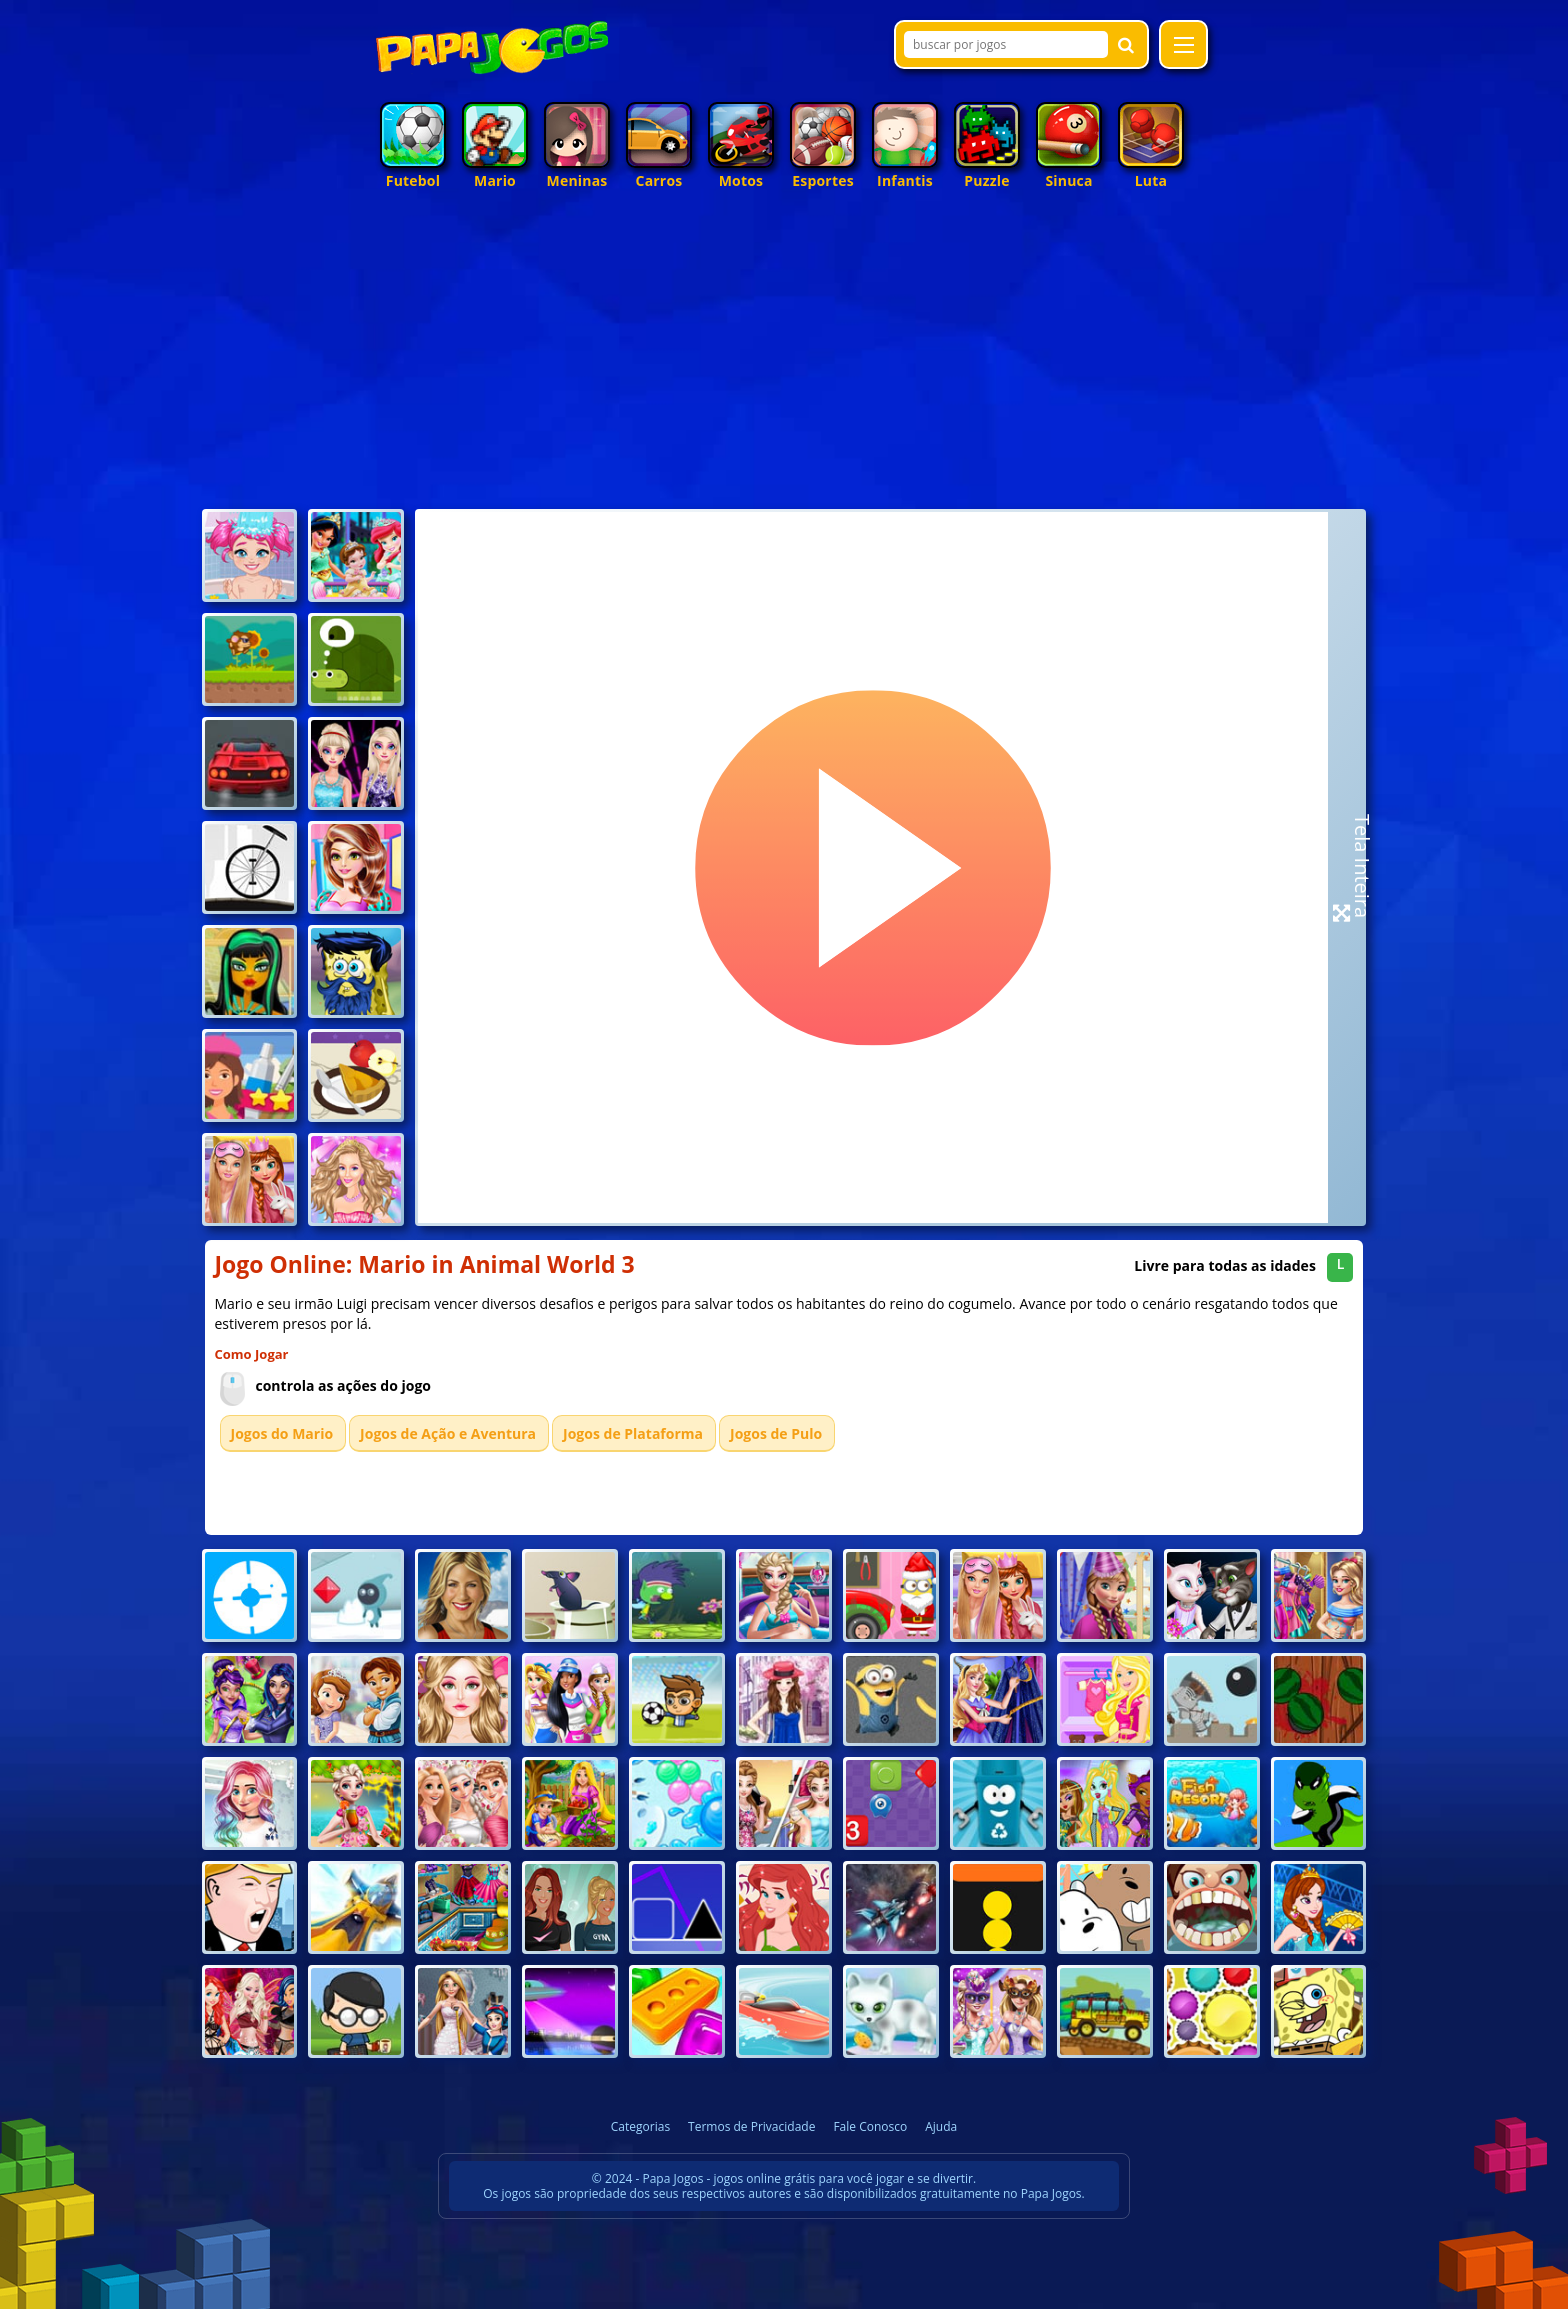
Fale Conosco (870, 2126)
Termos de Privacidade (751, 2126)
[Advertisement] (784, 354)
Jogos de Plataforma (633, 1433)
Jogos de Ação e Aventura (448, 1433)
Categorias (640, 2126)
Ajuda (941, 2126)
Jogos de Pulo (776, 1433)
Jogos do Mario (282, 1433)
